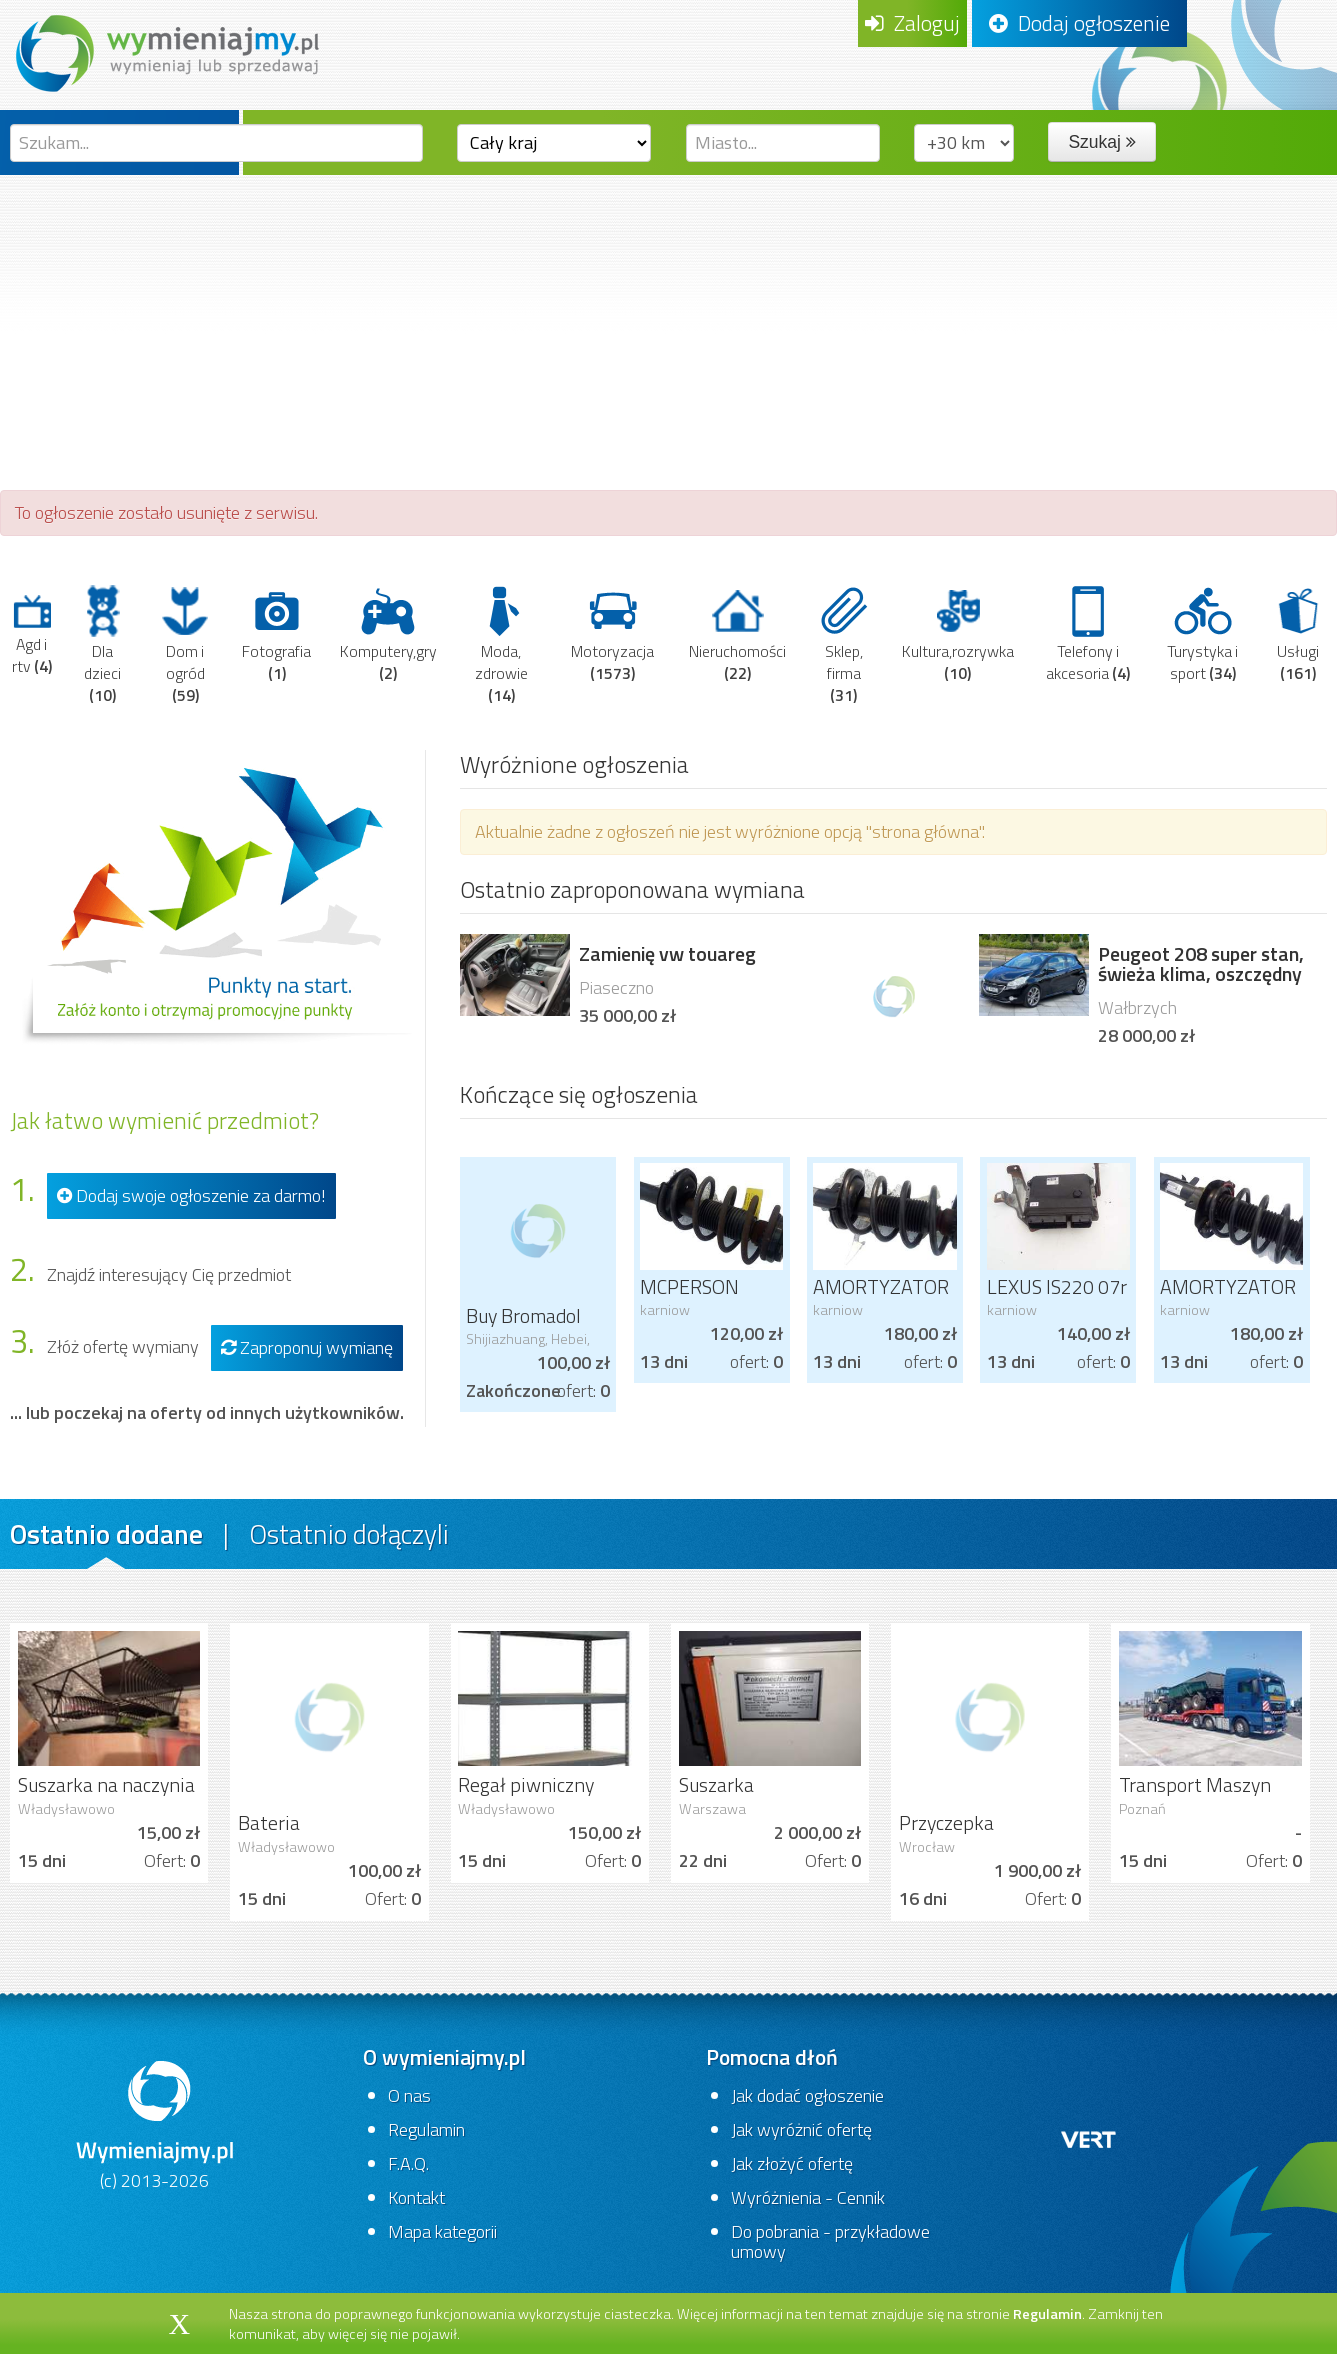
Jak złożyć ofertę (792, 2163)
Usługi (1298, 633)
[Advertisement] (669, 325)
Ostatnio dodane (106, 1533)
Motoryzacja (612, 633)
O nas (409, 2095)
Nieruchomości (737, 633)
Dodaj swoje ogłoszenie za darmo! (191, 1195)
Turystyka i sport (1202, 633)
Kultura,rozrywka (958, 633)
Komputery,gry (388, 633)
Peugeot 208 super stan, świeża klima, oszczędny (1201, 964)
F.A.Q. (408, 2163)
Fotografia (276, 633)
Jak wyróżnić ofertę (801, 2129)
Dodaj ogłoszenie (1079, 23)
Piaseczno (616, 987)
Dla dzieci (103, 644)
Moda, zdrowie (501, 644)
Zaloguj (912, 23)
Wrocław (927, 1847)
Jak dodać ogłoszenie (807, 2095)
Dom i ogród (185, 644)
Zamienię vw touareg (667, 954)
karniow (665, 1310)
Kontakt (416, 2197)
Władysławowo (66, 1809)
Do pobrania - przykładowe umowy (830, 2241)
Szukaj (1101, 142)
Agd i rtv (32, 633)
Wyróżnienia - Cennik (808, 2197)
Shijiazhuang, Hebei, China (528, 1347)
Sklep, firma (844, 644)
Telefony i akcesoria (1088, 633)
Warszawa (712, 1809)
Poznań (1142, 1809)
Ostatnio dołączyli (349, 1533)
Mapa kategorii (442, 2231)
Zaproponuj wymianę (307, 1347)
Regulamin (426, 2129)
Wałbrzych (1137, 1007)
